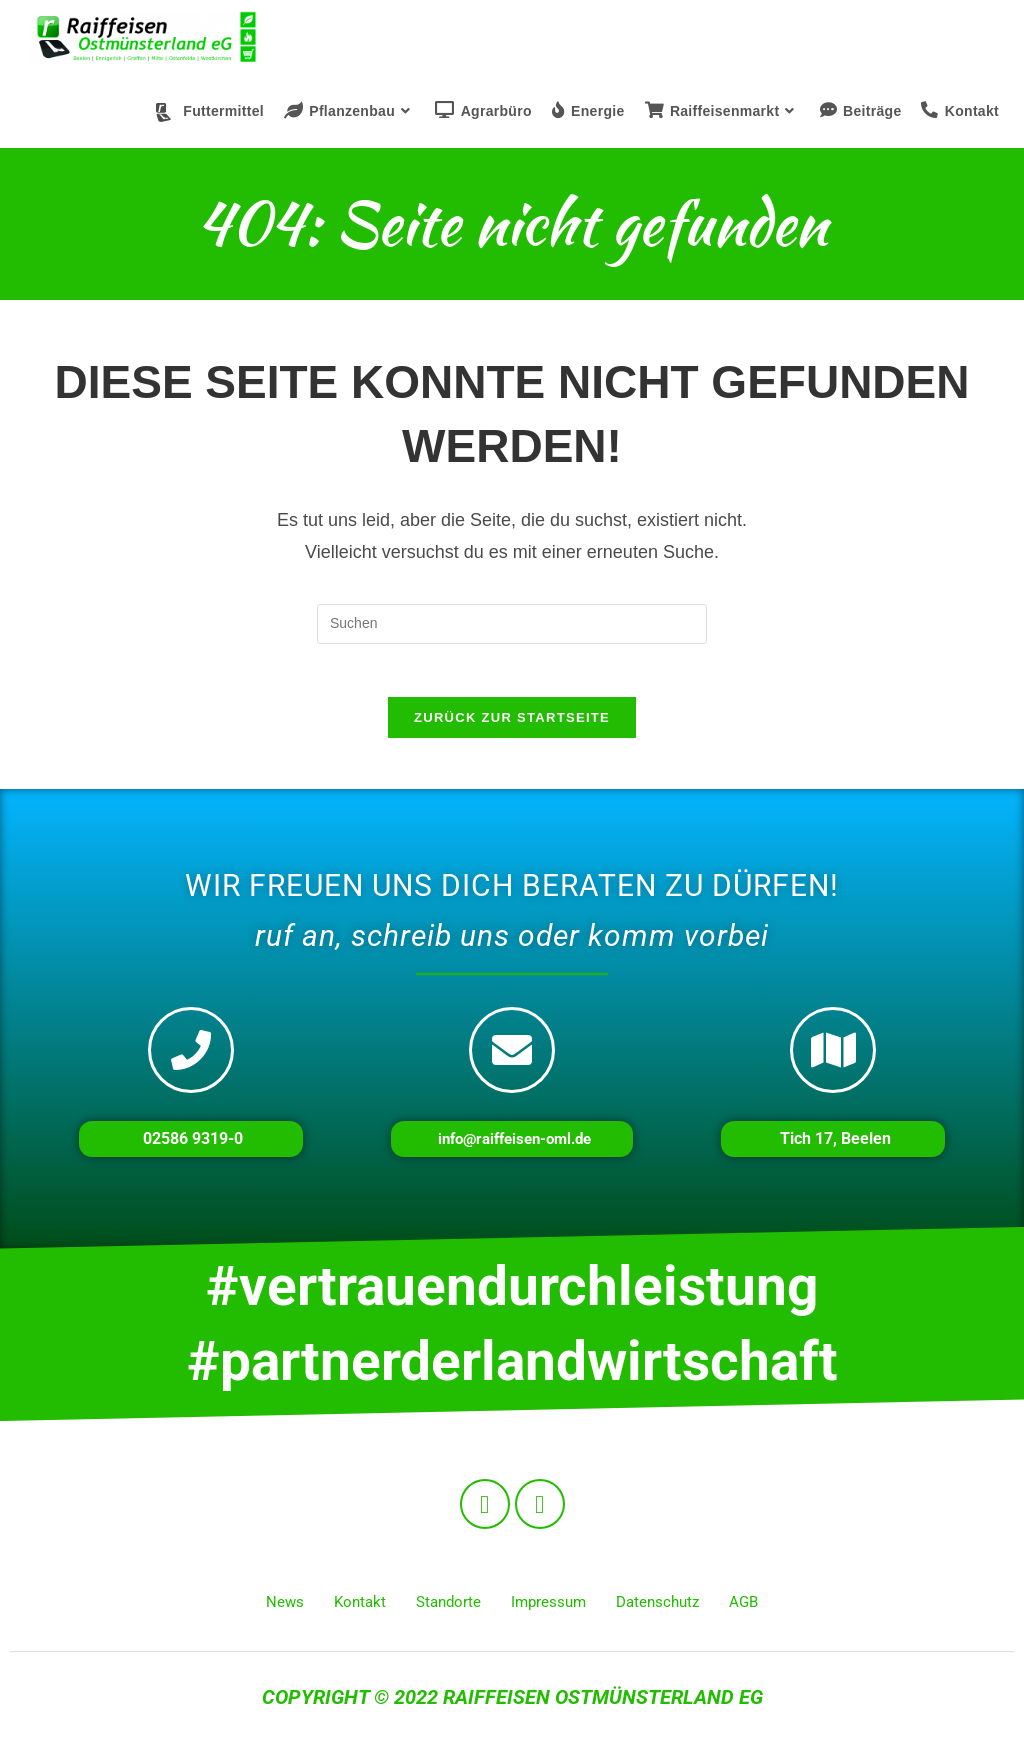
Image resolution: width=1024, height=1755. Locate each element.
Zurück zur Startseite (512, 725)
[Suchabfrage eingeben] (512, 624)
